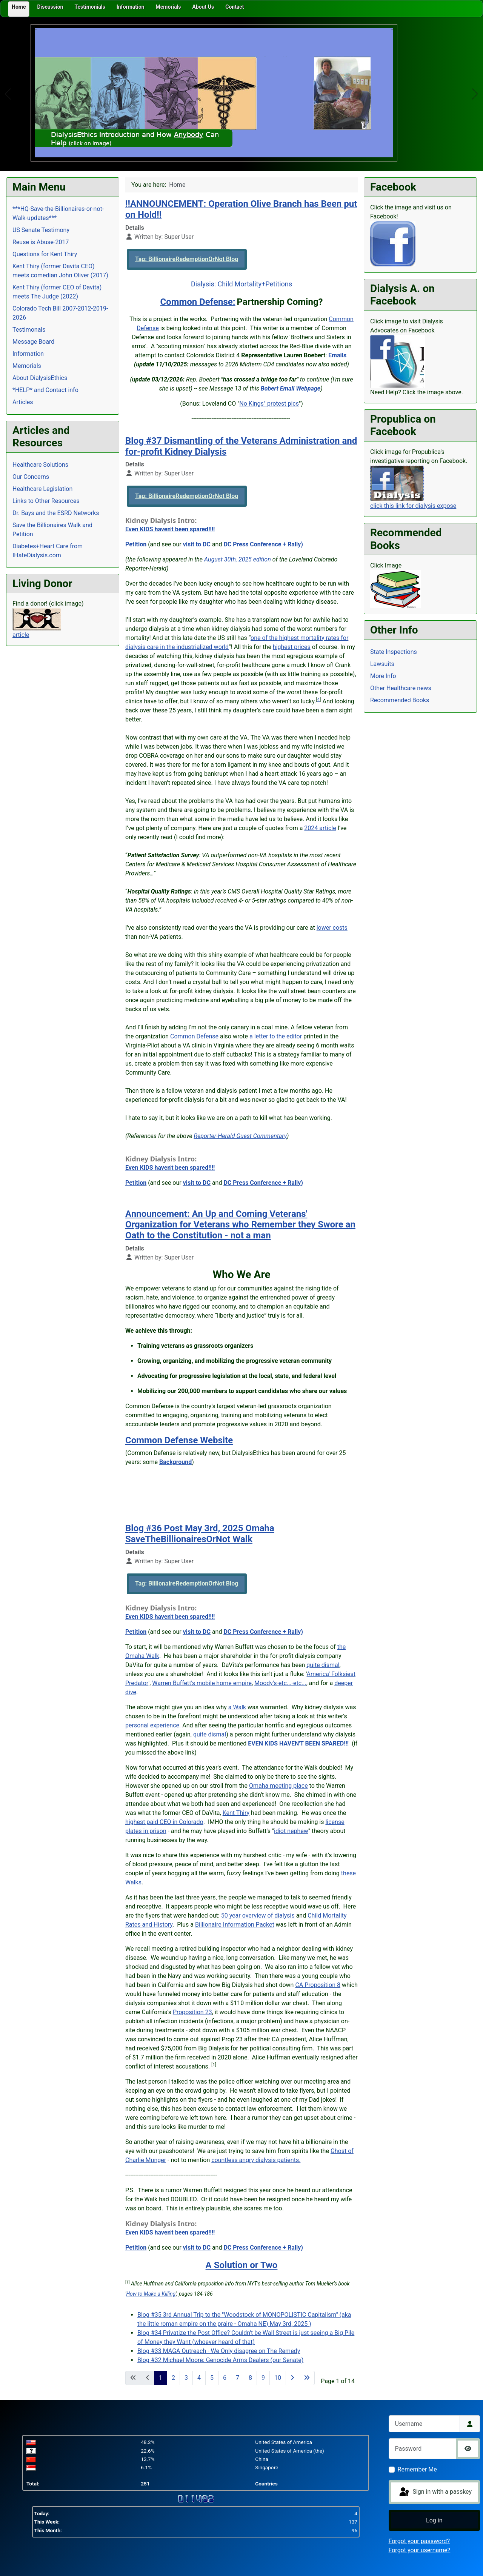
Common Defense (194, 1036)
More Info (383, 676)
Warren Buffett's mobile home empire (202, 1683)
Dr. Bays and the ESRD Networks (55, 513)
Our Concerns (30, 476)
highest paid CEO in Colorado (164, 1821)
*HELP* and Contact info (45, 390)
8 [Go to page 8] (250, 2377)
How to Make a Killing (150, 2294)
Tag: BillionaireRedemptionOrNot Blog (186, 259)
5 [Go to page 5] (212, 2377)
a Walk (237, 1707)
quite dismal (322, 1665)
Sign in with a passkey (435, 2492)
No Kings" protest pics (269, 403)
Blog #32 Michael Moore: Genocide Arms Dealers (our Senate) (220, 2360)
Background (175, 1462)
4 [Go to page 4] (199, 2377)
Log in (434, 2520)
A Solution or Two (242, 2265)
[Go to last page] (307, 2378)
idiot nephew (291, 1831)
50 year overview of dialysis (258, 1915)
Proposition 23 (192, 2012)
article (20, 634)
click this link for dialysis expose (413, 505)
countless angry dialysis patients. (255, 2160)
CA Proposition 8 (317, 1985)
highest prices (292, 647)
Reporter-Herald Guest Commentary (240, 1136)
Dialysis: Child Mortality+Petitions (241, 284)
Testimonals (28, 329)
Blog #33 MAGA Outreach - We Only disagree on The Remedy (218, 2351)
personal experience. (153, 1725)
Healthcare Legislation (42, 488)
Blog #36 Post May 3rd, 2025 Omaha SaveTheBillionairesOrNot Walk (199, 1533)
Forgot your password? (419, 2541)
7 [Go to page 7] (237, 2377)
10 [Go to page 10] (277, 2377)
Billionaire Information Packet (234, 1924)
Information (28, 353)
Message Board (33, 341)
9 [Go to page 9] (263, 2377)
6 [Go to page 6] (224, 2377)
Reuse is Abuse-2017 (40, 242)
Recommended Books (399, 700)
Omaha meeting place (278, 1785)
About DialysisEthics (39, 377)
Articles (22, 402)
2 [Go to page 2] (173, 2377)
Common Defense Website (179, 1440)
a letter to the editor (275, 1036)
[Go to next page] (292, 2378)
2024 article (320, 828)
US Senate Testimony (40, 230)
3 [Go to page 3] (186, 2377)
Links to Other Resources (46, 500)
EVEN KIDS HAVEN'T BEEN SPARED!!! (298, 1743)
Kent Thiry (236, 1812)
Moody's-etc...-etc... (280, 1683)
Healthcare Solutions (40, 464)
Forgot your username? (420, 2550)
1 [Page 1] (160, 2377)
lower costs (332, 927)
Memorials (26, 365)
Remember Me (417, 2469)
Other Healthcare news (400, 688)
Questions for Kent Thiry (44, 254)
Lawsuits (382, 663)
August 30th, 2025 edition (237, 559)
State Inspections (393, 651)
